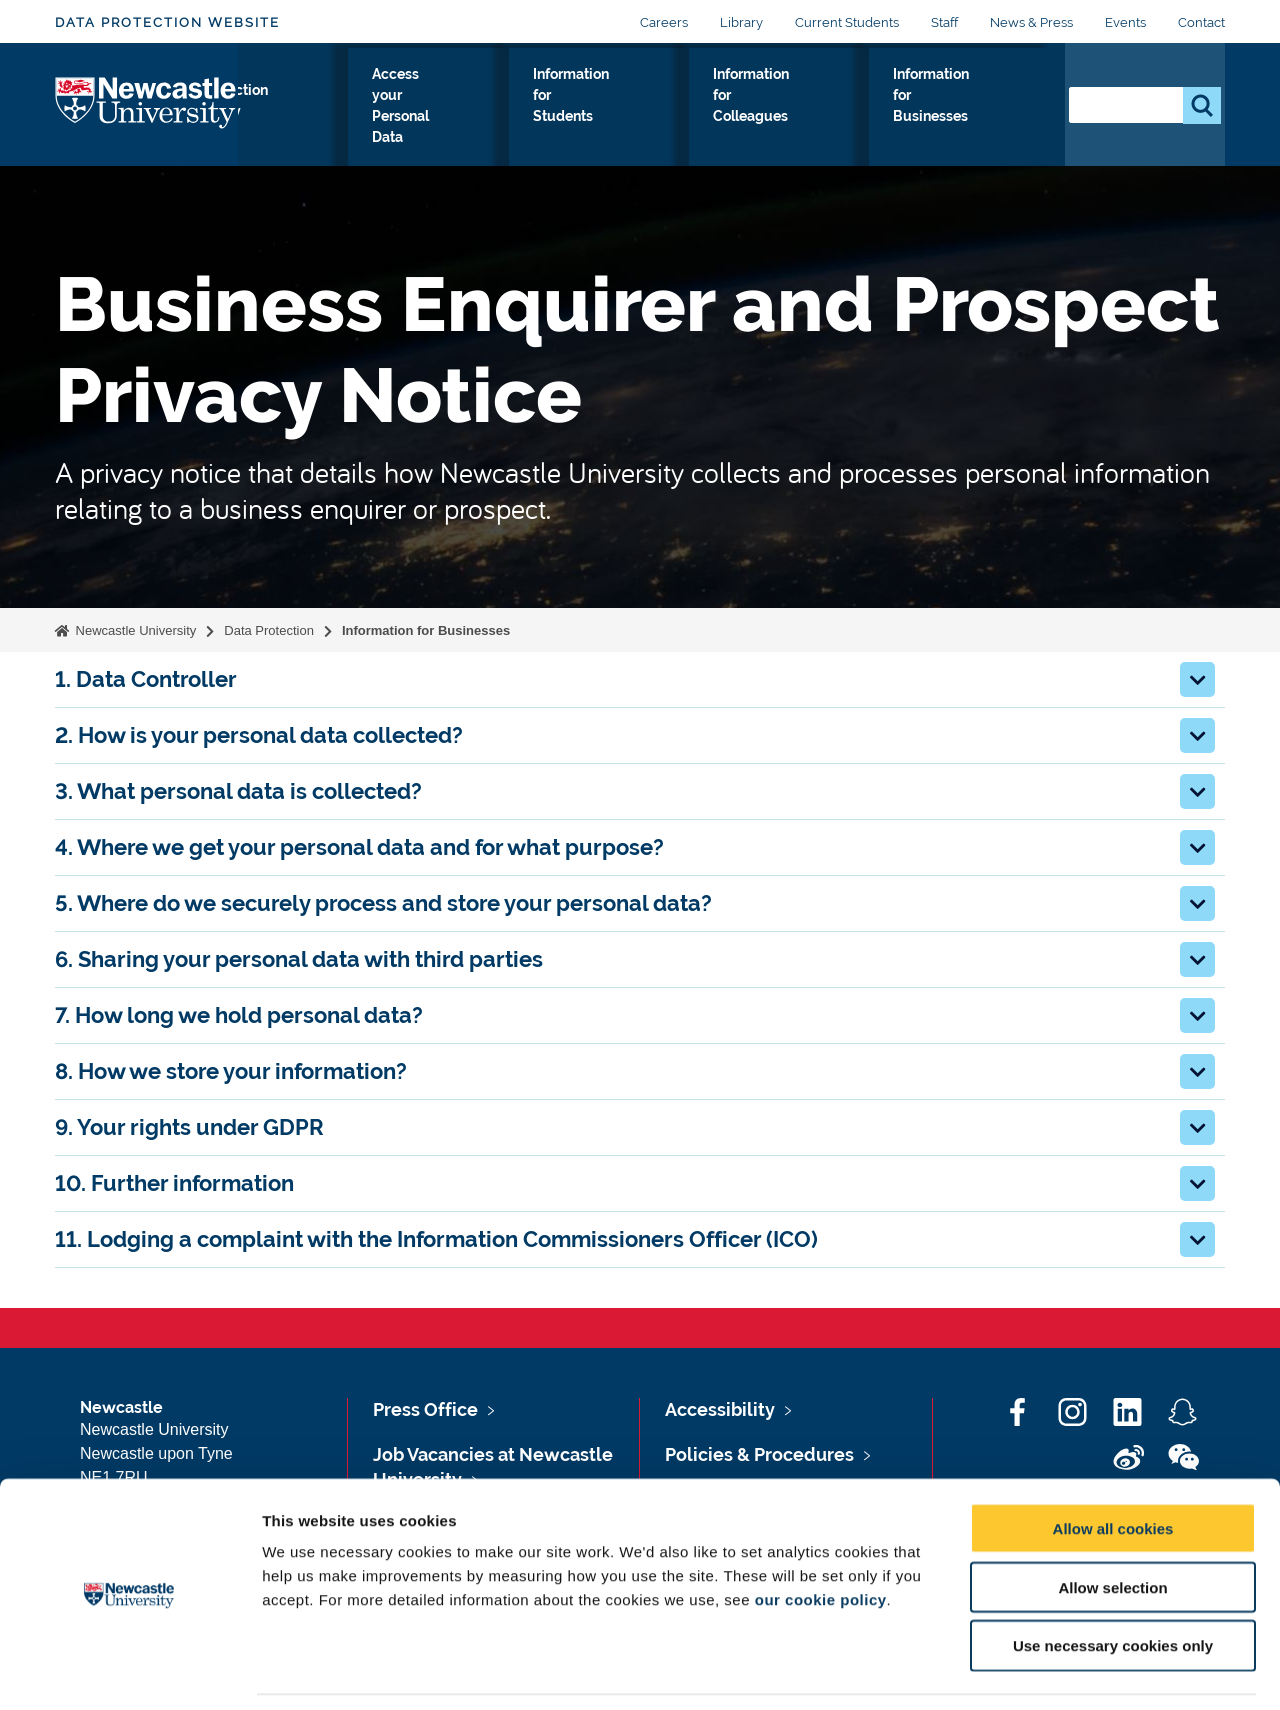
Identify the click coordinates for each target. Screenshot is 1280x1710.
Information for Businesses (964, 109)
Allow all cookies (1113, 1464)
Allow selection (1112, 1523)
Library (741, 22)
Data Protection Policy (310, 121)
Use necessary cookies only (1113, 1582)
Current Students (847, 22)
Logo (146, 116)
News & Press (1031, 22)
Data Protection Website (167, 22)
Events (1125, 22)
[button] (1197, 679)
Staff (944, 22)
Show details (1049, 1670)
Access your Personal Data (466, 109)
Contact (1201, 22)
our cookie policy (821, 1535)
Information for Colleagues (793, 109)
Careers (664, 22)
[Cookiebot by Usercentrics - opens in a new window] (129, 1671)
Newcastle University (134, 630)
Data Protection (269, 630)
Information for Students (629, 109)
